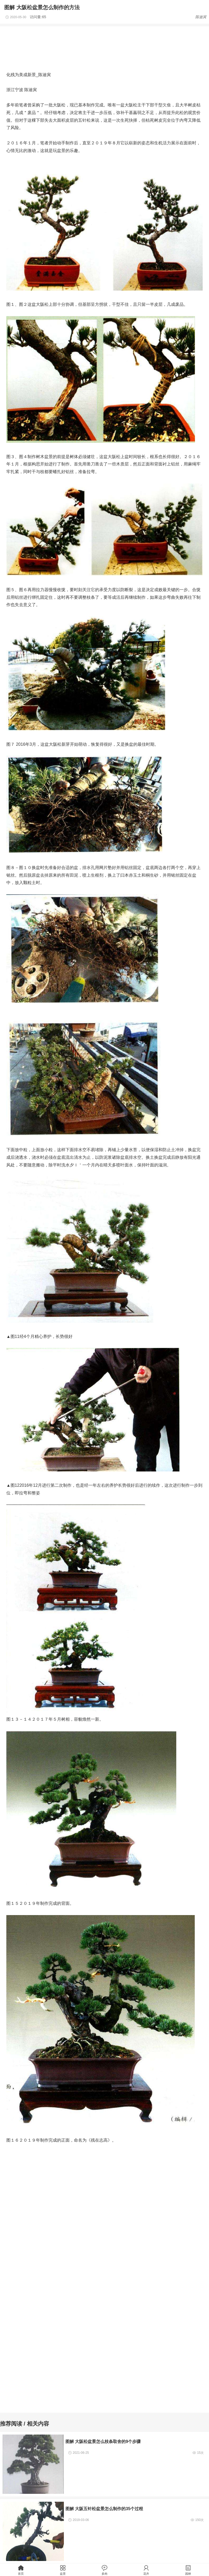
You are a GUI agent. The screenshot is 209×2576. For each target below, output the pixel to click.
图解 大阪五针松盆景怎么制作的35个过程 (104, 2508)
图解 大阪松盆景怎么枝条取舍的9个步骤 (103, 2441)
